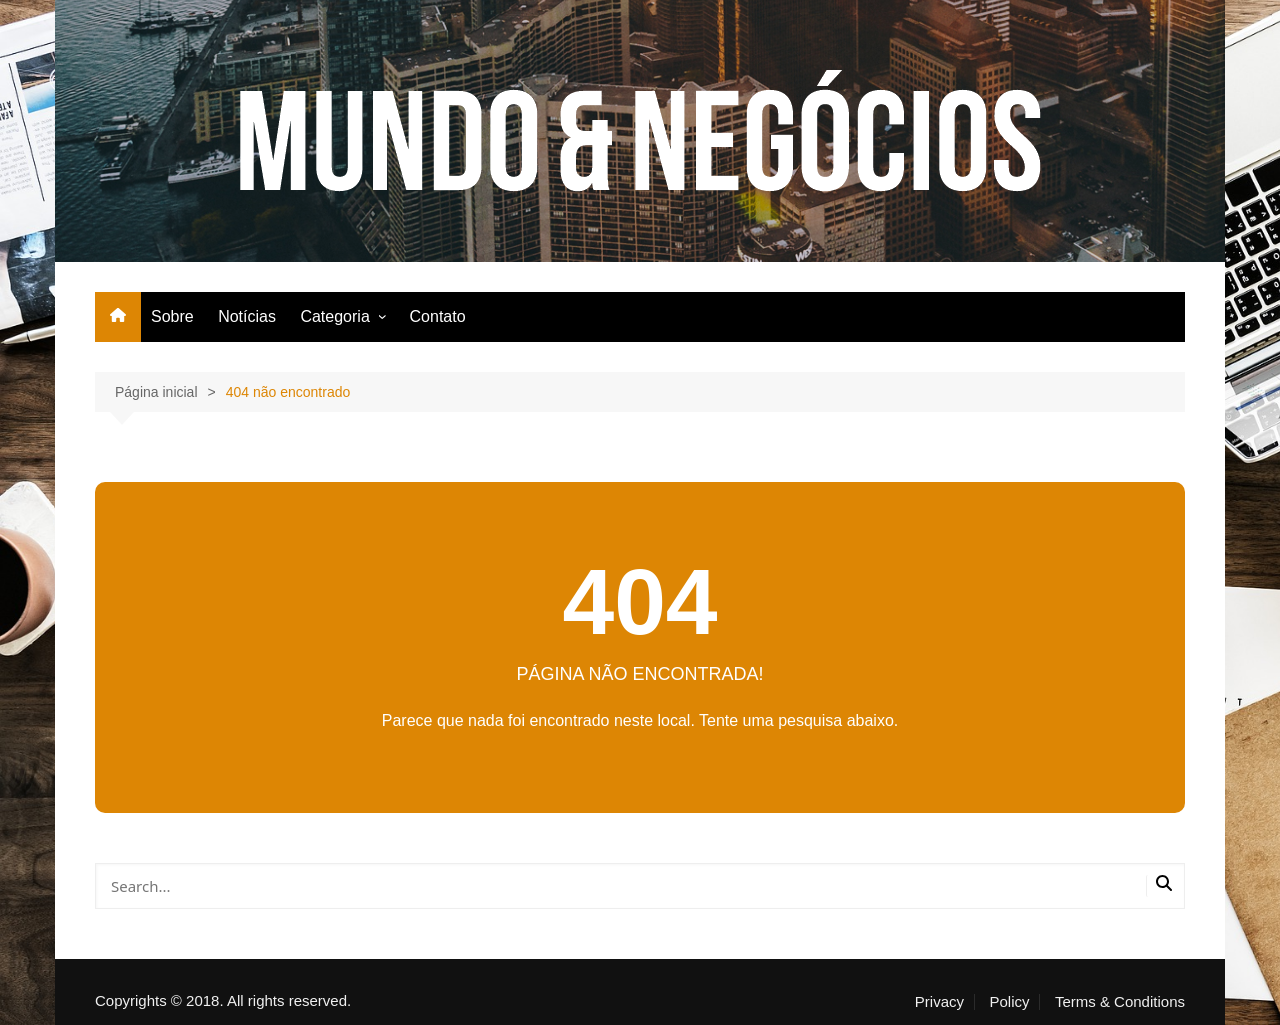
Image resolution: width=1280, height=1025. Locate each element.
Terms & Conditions (1120, 1002)
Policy (1009, 1002)
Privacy (939, 1002)
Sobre (172, 316)
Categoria (334, 316)
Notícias (247, 316)
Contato (438, 316)
